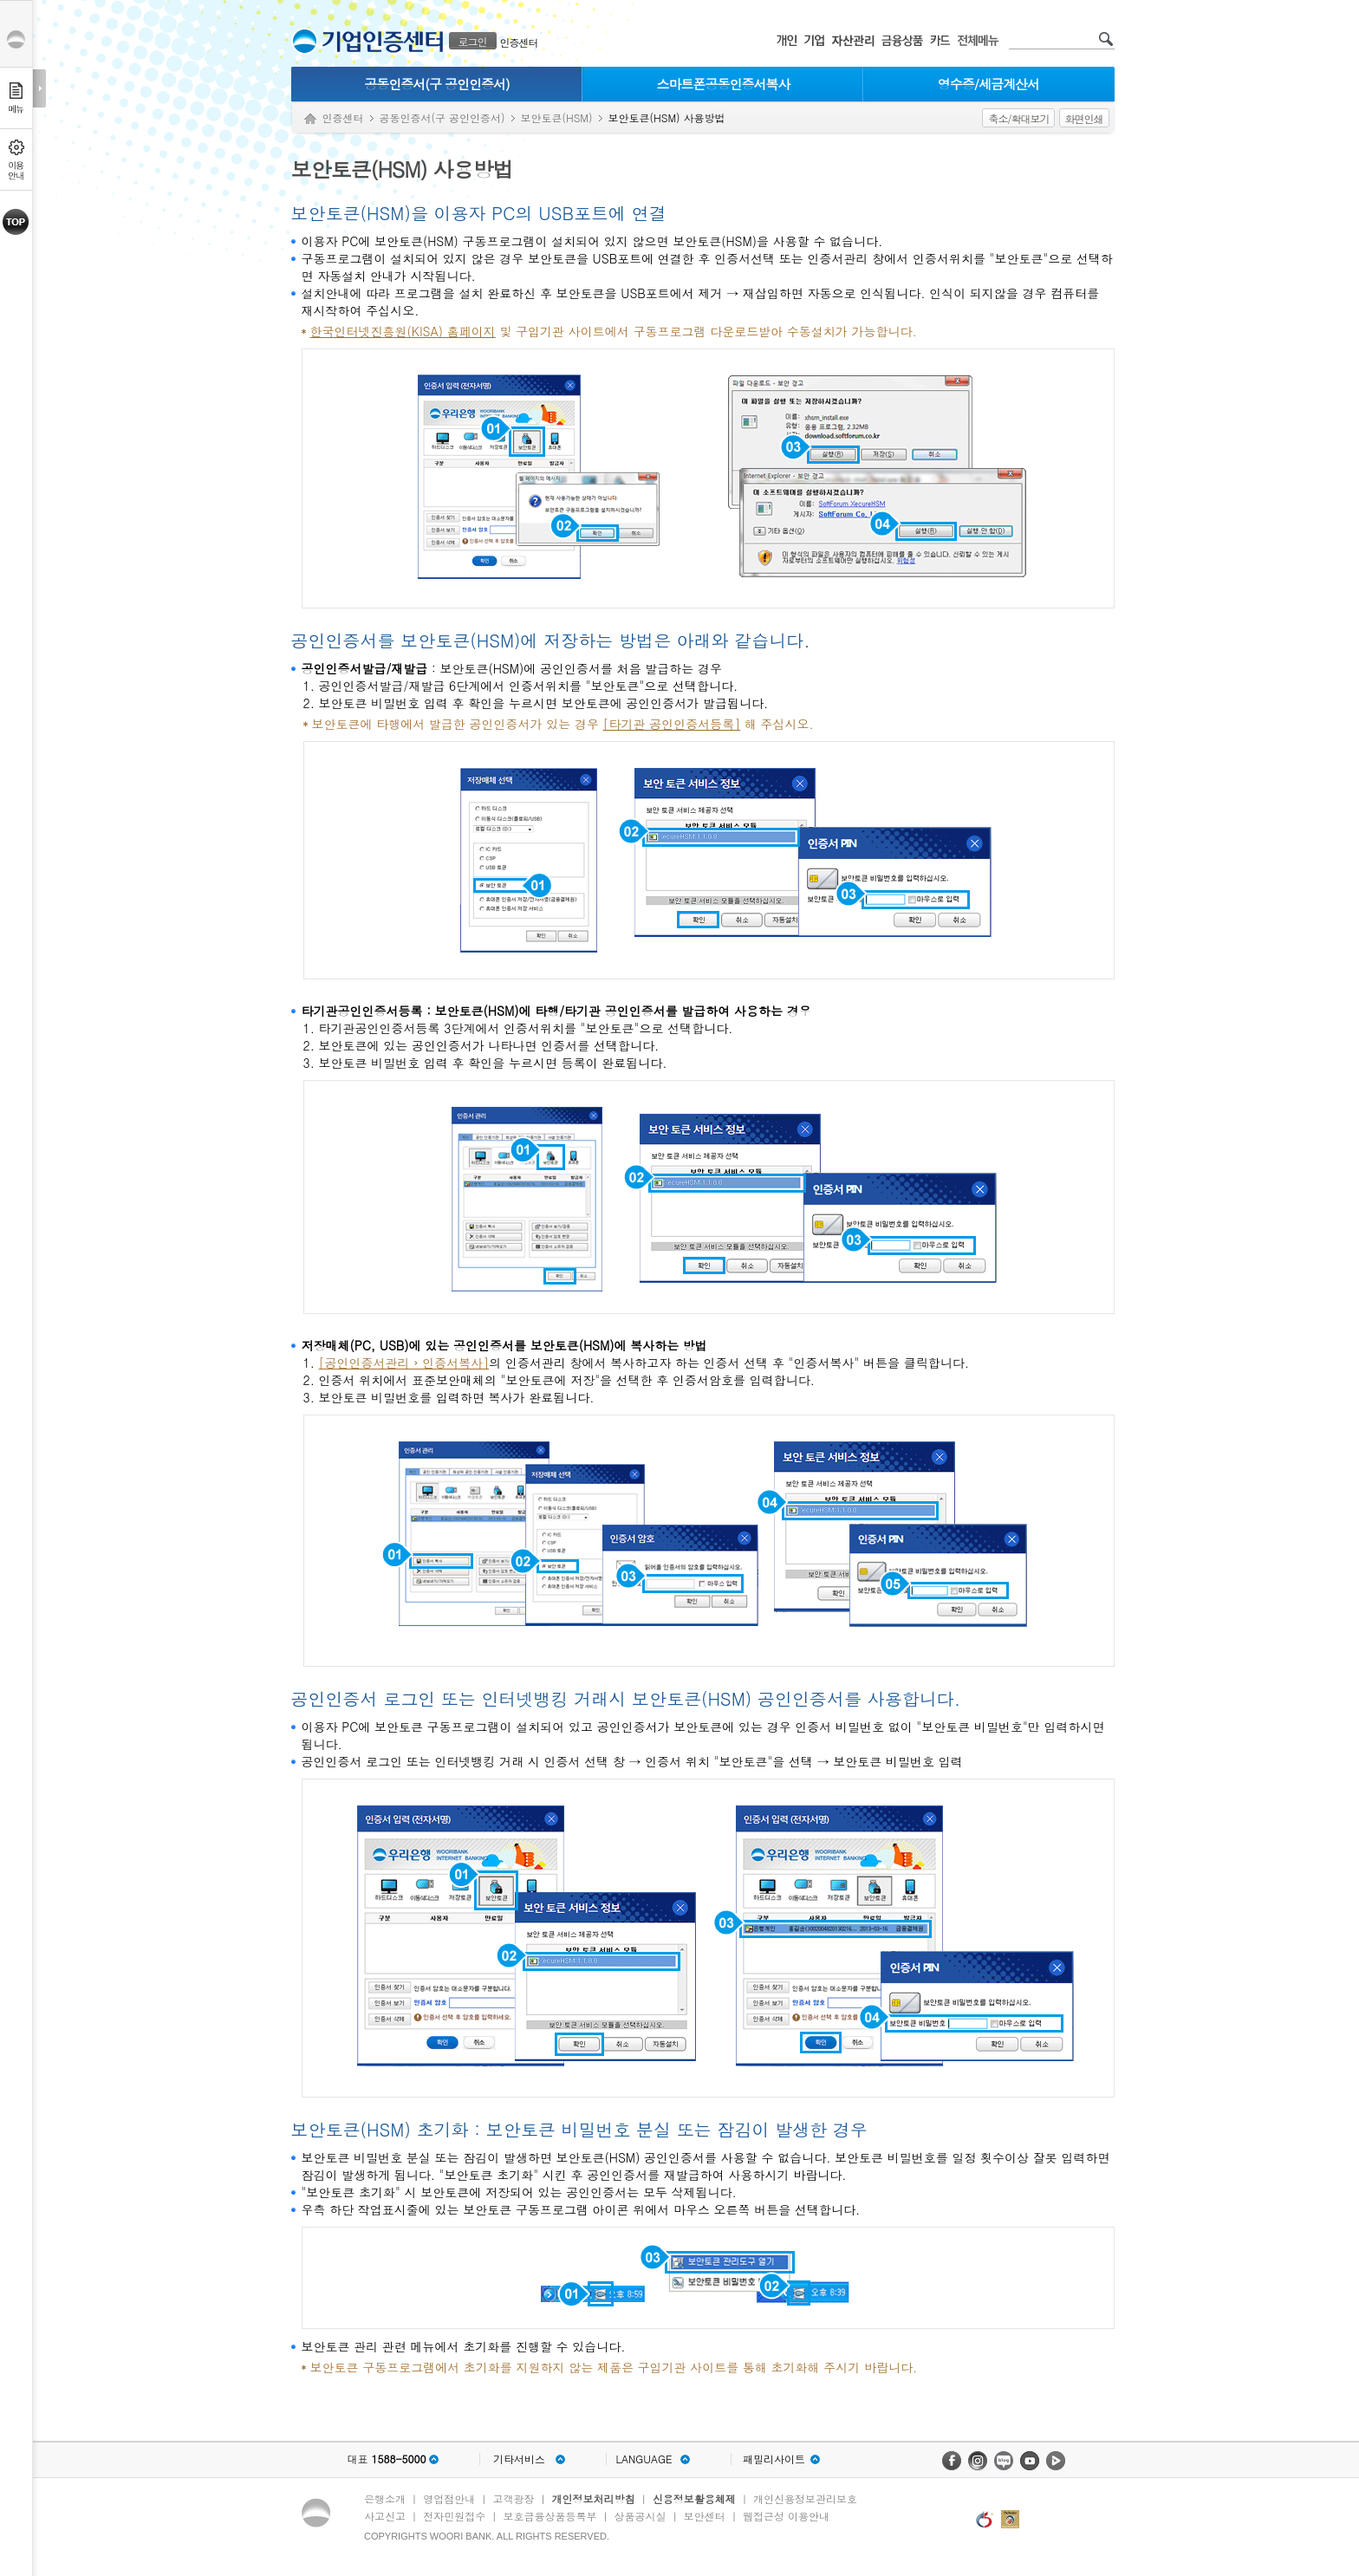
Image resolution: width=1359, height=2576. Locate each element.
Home (310, 119)
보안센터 (704, 2515)
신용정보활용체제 (694, 2498)
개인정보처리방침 (593, 2498)
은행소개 (385, 2498)
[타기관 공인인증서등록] (672, 723)
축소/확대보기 (1018, 118)
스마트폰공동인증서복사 (723, 84)
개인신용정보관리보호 (805, 2498)
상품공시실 (640, 2515)
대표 (386, 2459)
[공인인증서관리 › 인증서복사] (404, 1362)
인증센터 (519, 42)
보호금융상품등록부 (549, 2515)
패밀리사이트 (774, 2459)
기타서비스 (519, 2459)
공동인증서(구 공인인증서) (436, 84)
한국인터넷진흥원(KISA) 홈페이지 (403, 331)
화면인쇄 (1084, 118)
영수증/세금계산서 (988, 84)
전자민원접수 (454, 2515)
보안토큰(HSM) (557, 117)
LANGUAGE (643, 2459)
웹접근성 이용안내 (786, 2515)
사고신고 (385, 2515)
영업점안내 (449, 2498)
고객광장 (513, 2498)
